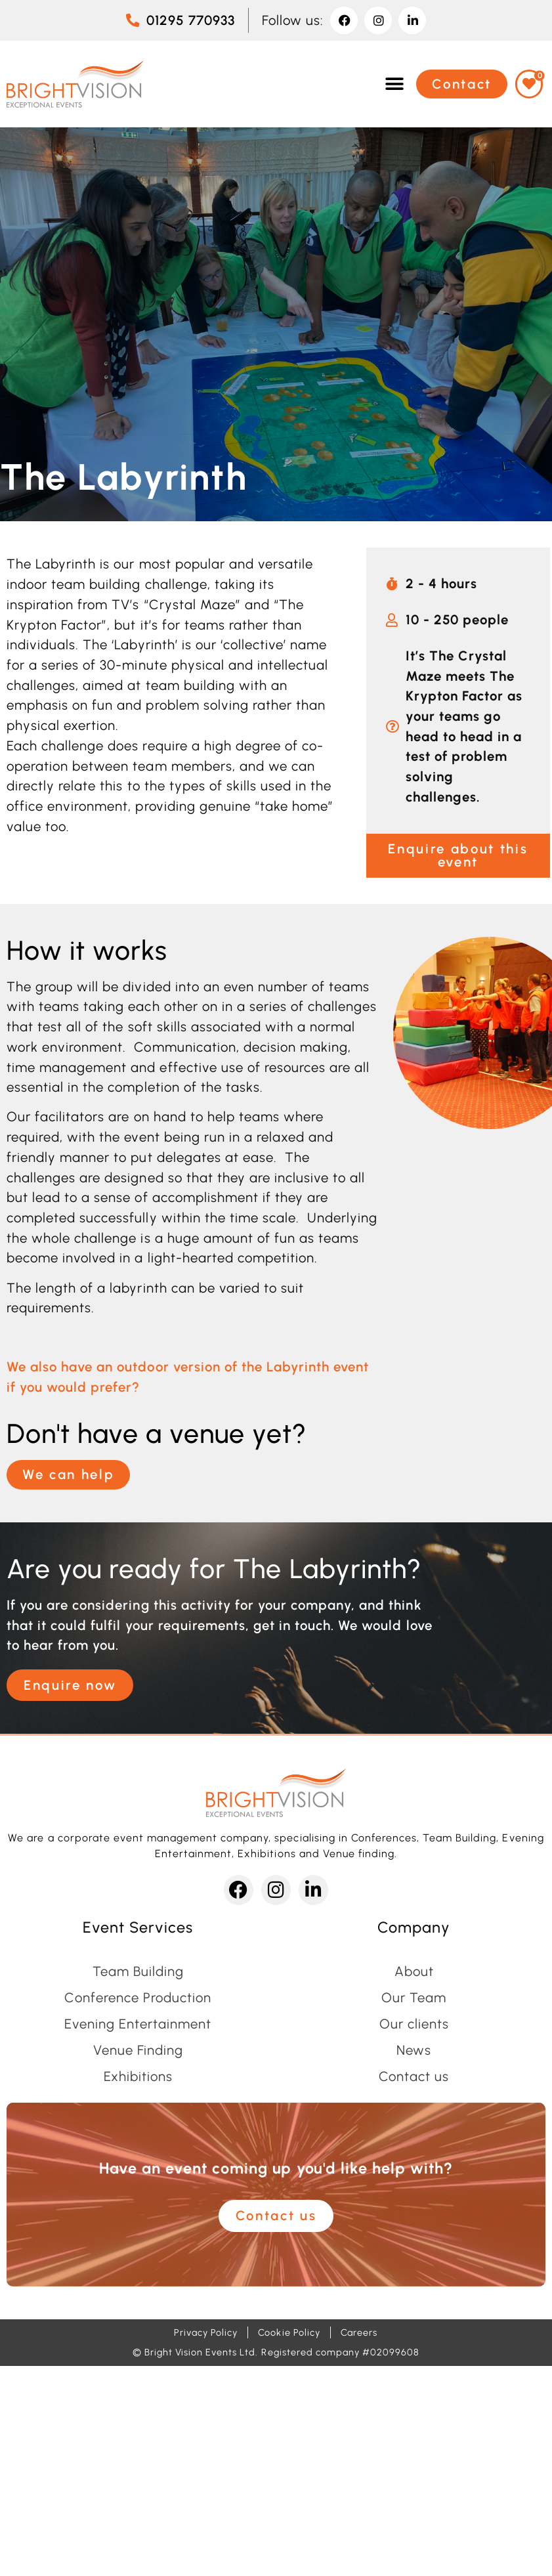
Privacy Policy (206, 2332)
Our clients (414, 2024)
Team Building (138, 1971)
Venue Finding (138, 2050)
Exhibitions (138, 2076)
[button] (394, 84)
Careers (359, 2332)
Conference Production (137, 1998)
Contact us (414, 2076)
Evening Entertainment (138, 2024)
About (414, 1971)
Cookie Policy (289, 2332)
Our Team (413, 1998)
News (413, 2050)
